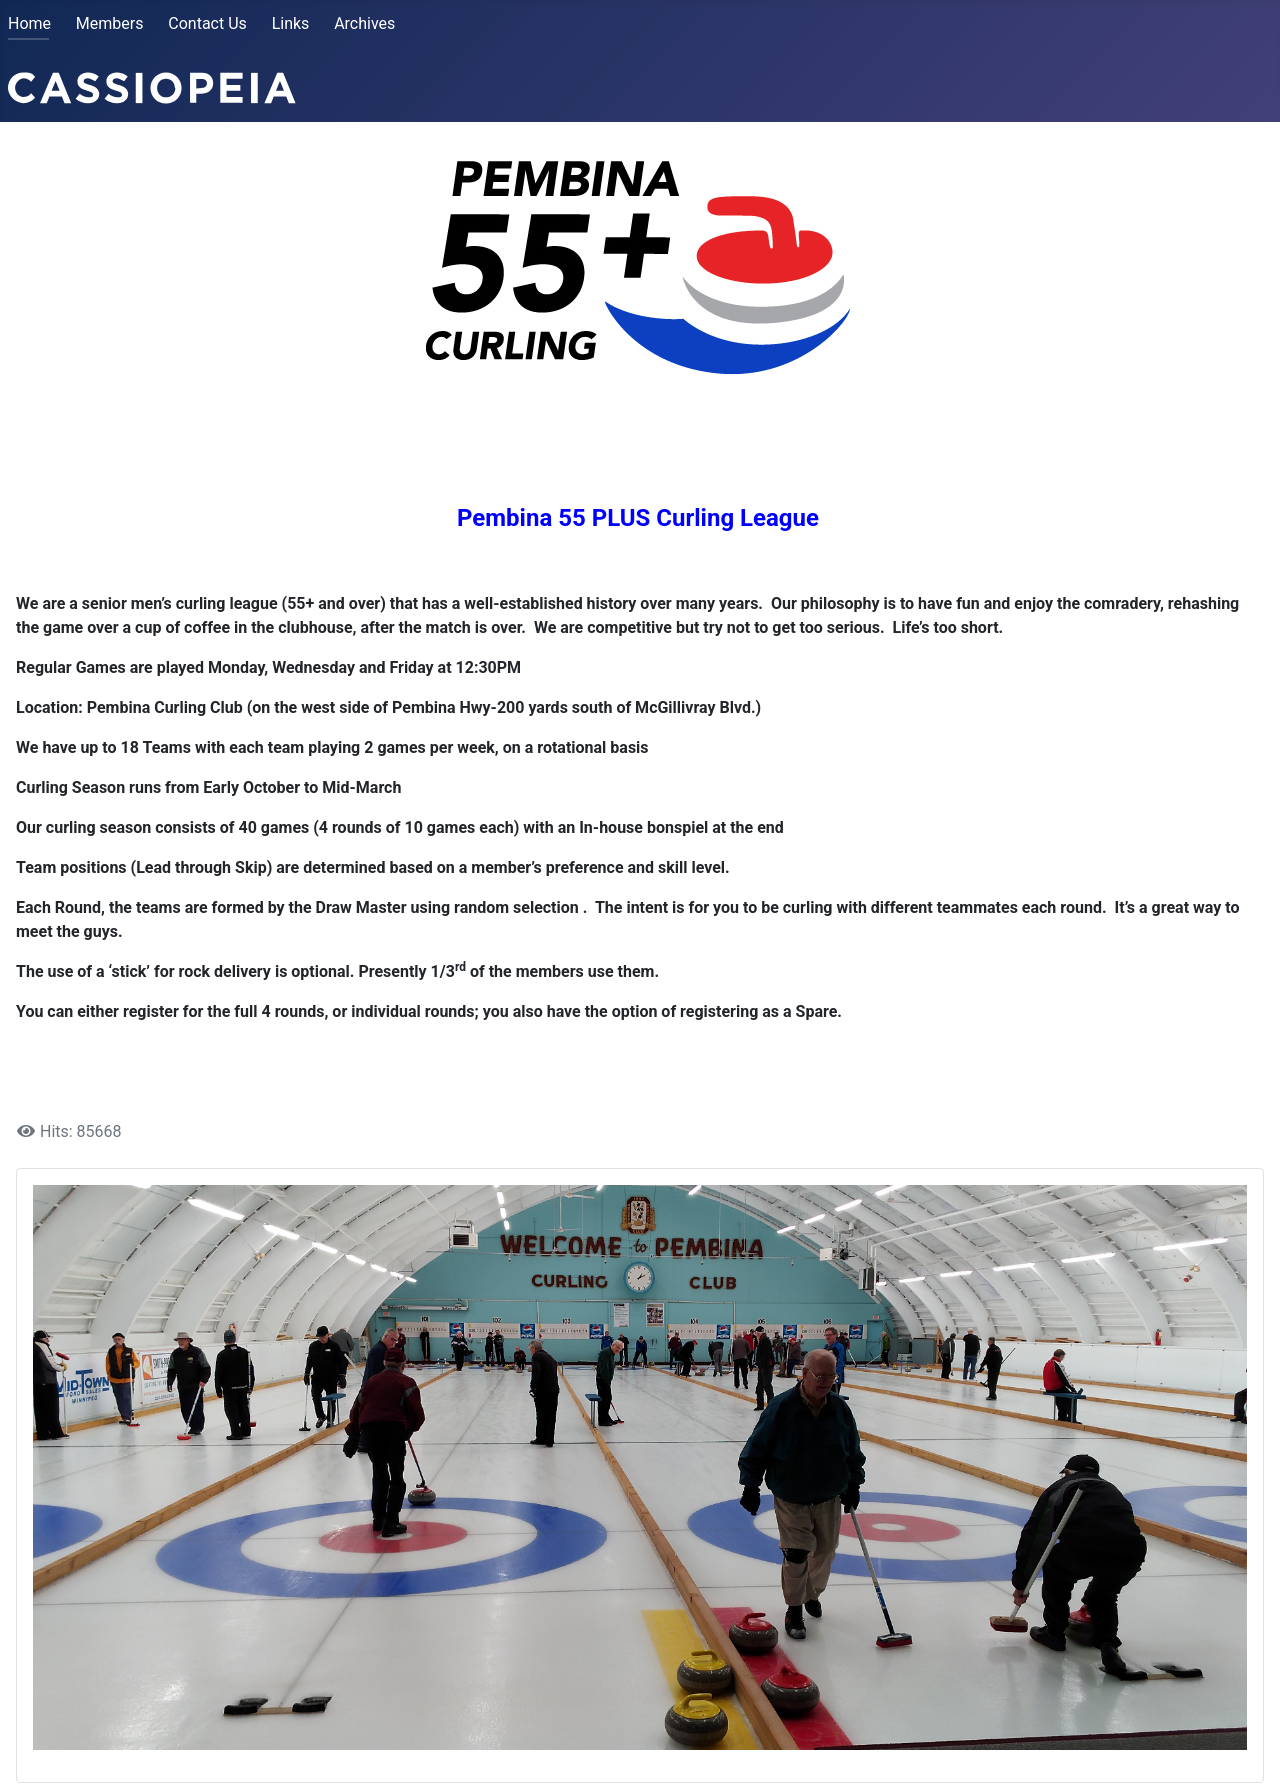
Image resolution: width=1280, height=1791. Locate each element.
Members (110, 23)
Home (29, 23)
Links (291, 23)
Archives (364, 23)
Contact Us (207, 23)
